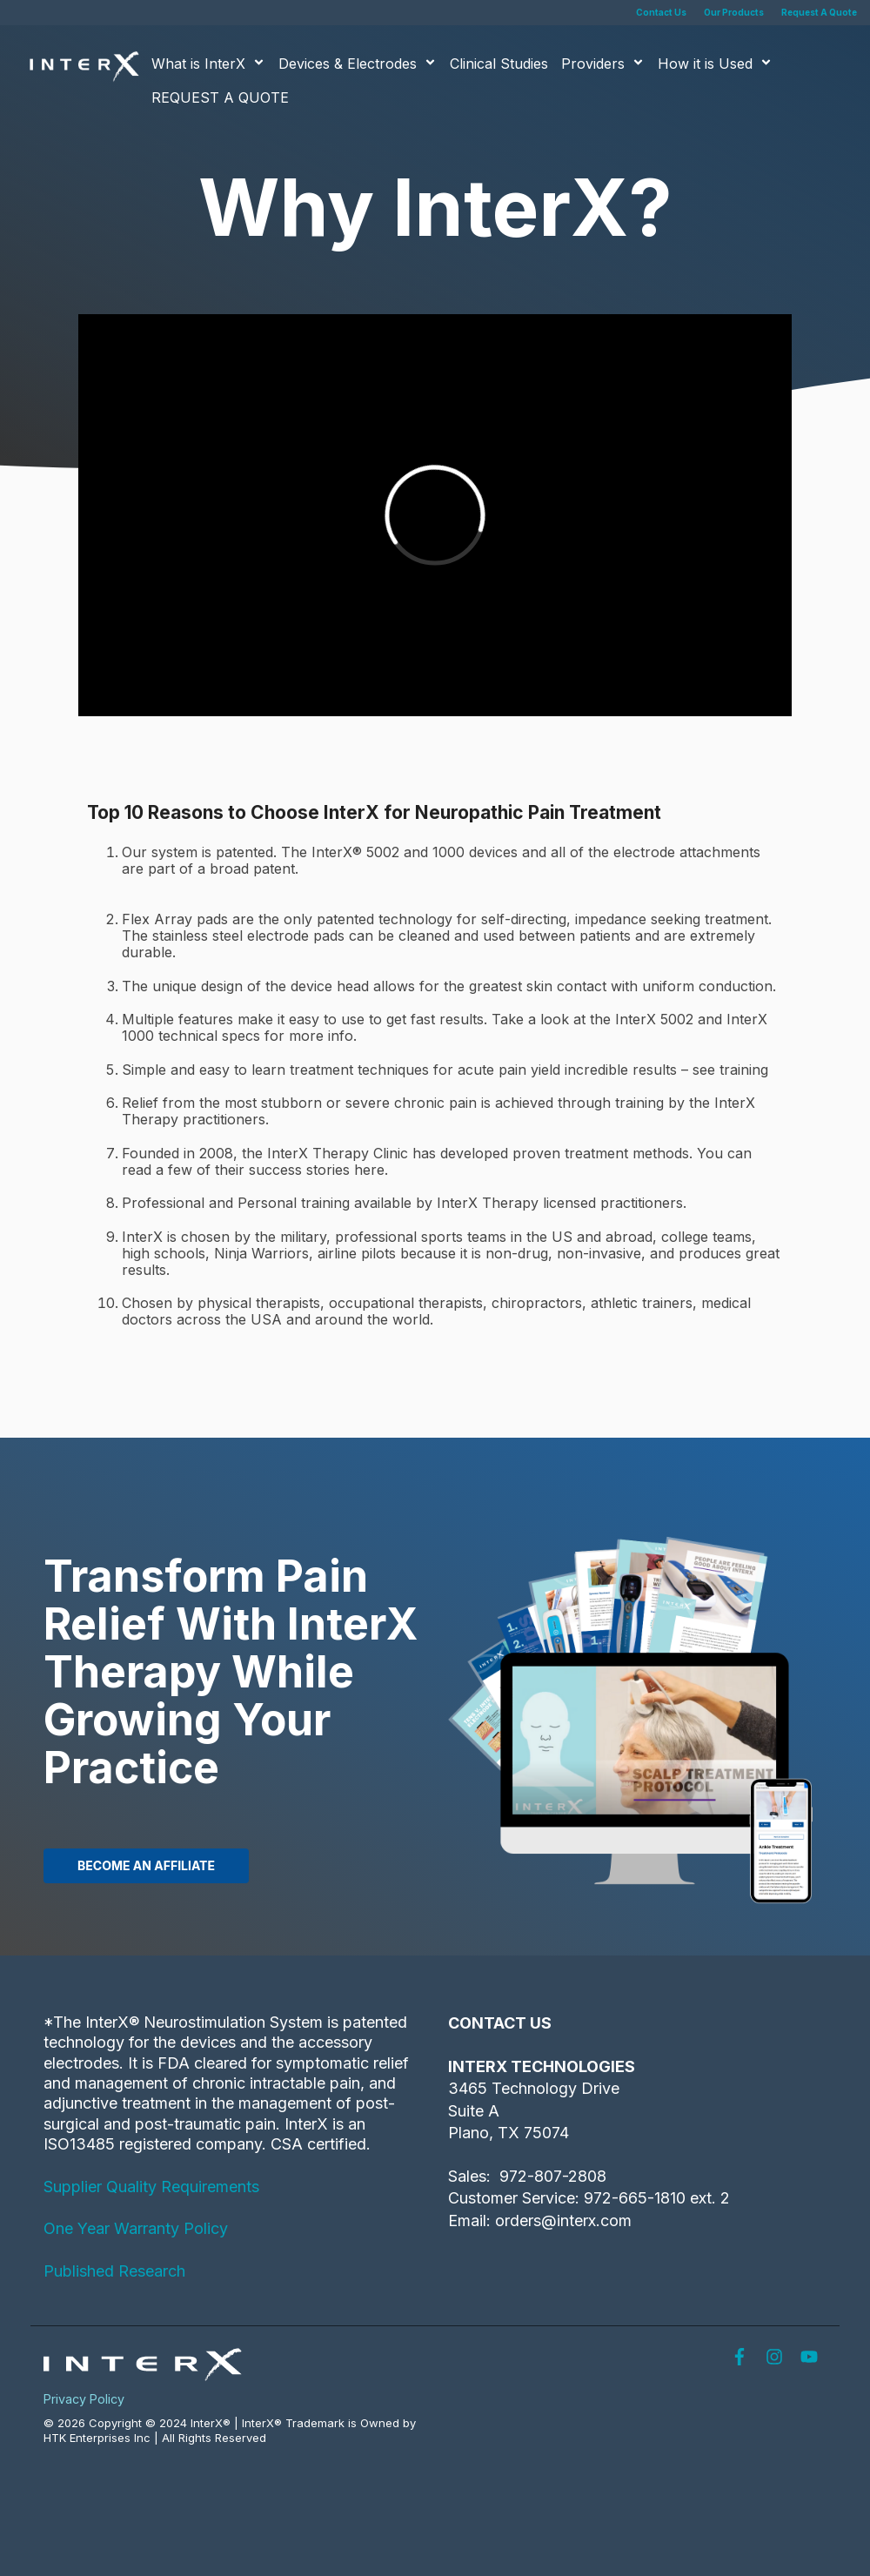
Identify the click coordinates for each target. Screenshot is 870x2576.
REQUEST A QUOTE (220, 97)
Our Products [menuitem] (734, 12)
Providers (603, 64)
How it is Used (715, 64)
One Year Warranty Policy (136, 2228)
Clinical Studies (499, 63)
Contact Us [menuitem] (661, 12)
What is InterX (208, 64)
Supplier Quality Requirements (151, 2186)
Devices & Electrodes (357, 64)
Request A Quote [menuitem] (819, 12)
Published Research (114, 2271)
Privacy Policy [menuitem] (84, 2399)
